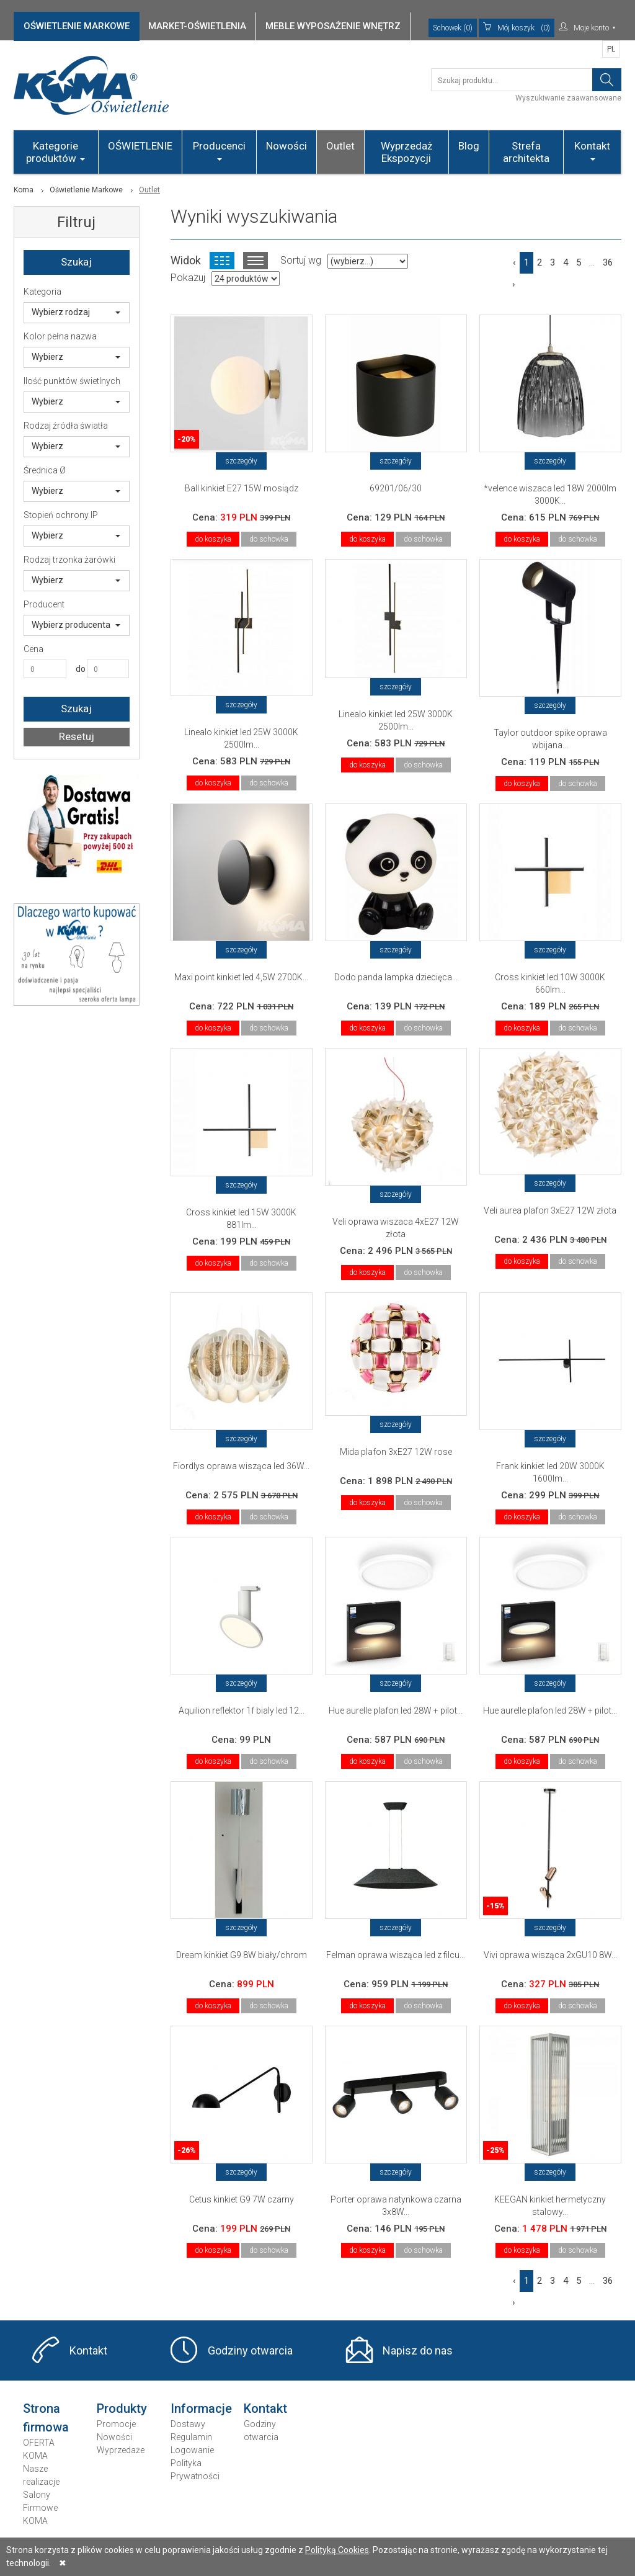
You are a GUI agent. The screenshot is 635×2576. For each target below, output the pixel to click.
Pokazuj (188, 278)
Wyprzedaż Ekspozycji (406, 152)
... (592, 262)
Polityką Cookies (337, 2550)
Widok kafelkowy (222, 260)
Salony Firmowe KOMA (40, 2508)
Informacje (201, 2408)
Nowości (286, 146)
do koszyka (213, 539)
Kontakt (592, 150)
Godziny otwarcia (250, 2350)
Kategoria (42, 291)
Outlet (340, 146)
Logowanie (192, 2450)
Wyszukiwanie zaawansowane (568, 98)
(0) (516, 28)
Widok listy (255, 260)
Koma (23, 190)
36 (608, 262)
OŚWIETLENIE (140, 146)
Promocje (116, 2424)
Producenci (219, 150)
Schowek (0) (453, 28)
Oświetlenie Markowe (86, 190)
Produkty (122, 2408)
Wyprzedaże (120, 2450)
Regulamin (191, 2437)
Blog (468, 146)
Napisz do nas (418, 2350)
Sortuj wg (300, 260)
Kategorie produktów (55, 152)
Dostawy (188, 2424)
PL (611, 49)
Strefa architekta (526, 152)
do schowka (268, 539)
